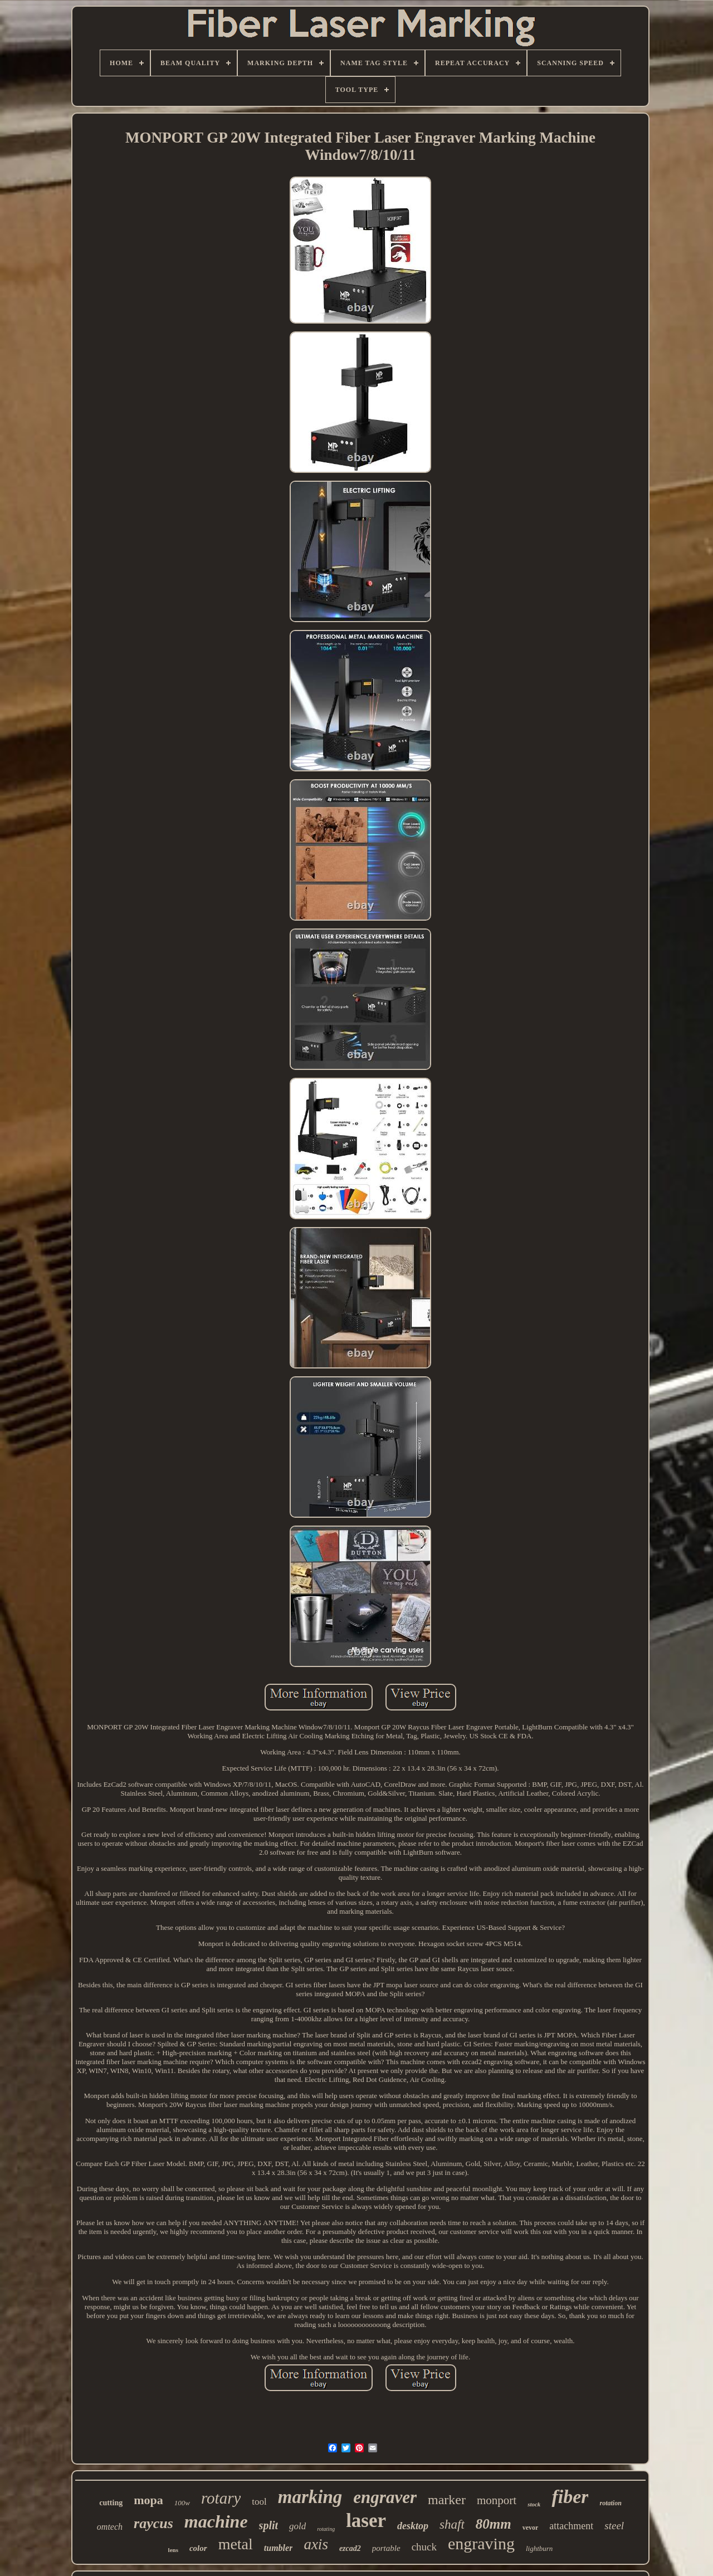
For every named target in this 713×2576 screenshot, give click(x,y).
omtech (110, 2526)
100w (182, 2503)
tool (259, 2501)
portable (386, 2548)
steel (614, 2525)
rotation (610, 2503)
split (268, 2525)
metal (235, 2544)
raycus (153, 2523)
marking (310, 2497)
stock (534, 2504)
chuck (424, 2547)
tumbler (278, 2548)
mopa (148, 2500)
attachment (571, 2525)
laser (366, 2520)
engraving (481, 2543)
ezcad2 (350, 2548)
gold (297, 2526)
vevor (530, 2527)
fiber (569, 2496)
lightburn (539, 2548)
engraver (385, 2497)
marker (447, 2499)
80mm (493, 2523)
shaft (452, 2524)
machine (216, 2521)
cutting (111, 2503)
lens (173, 2549)
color (198, 2548)
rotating (326, 2529)
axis (316, 2544)
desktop (412, 2525)
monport (496, 2500)
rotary (221, 2498)
